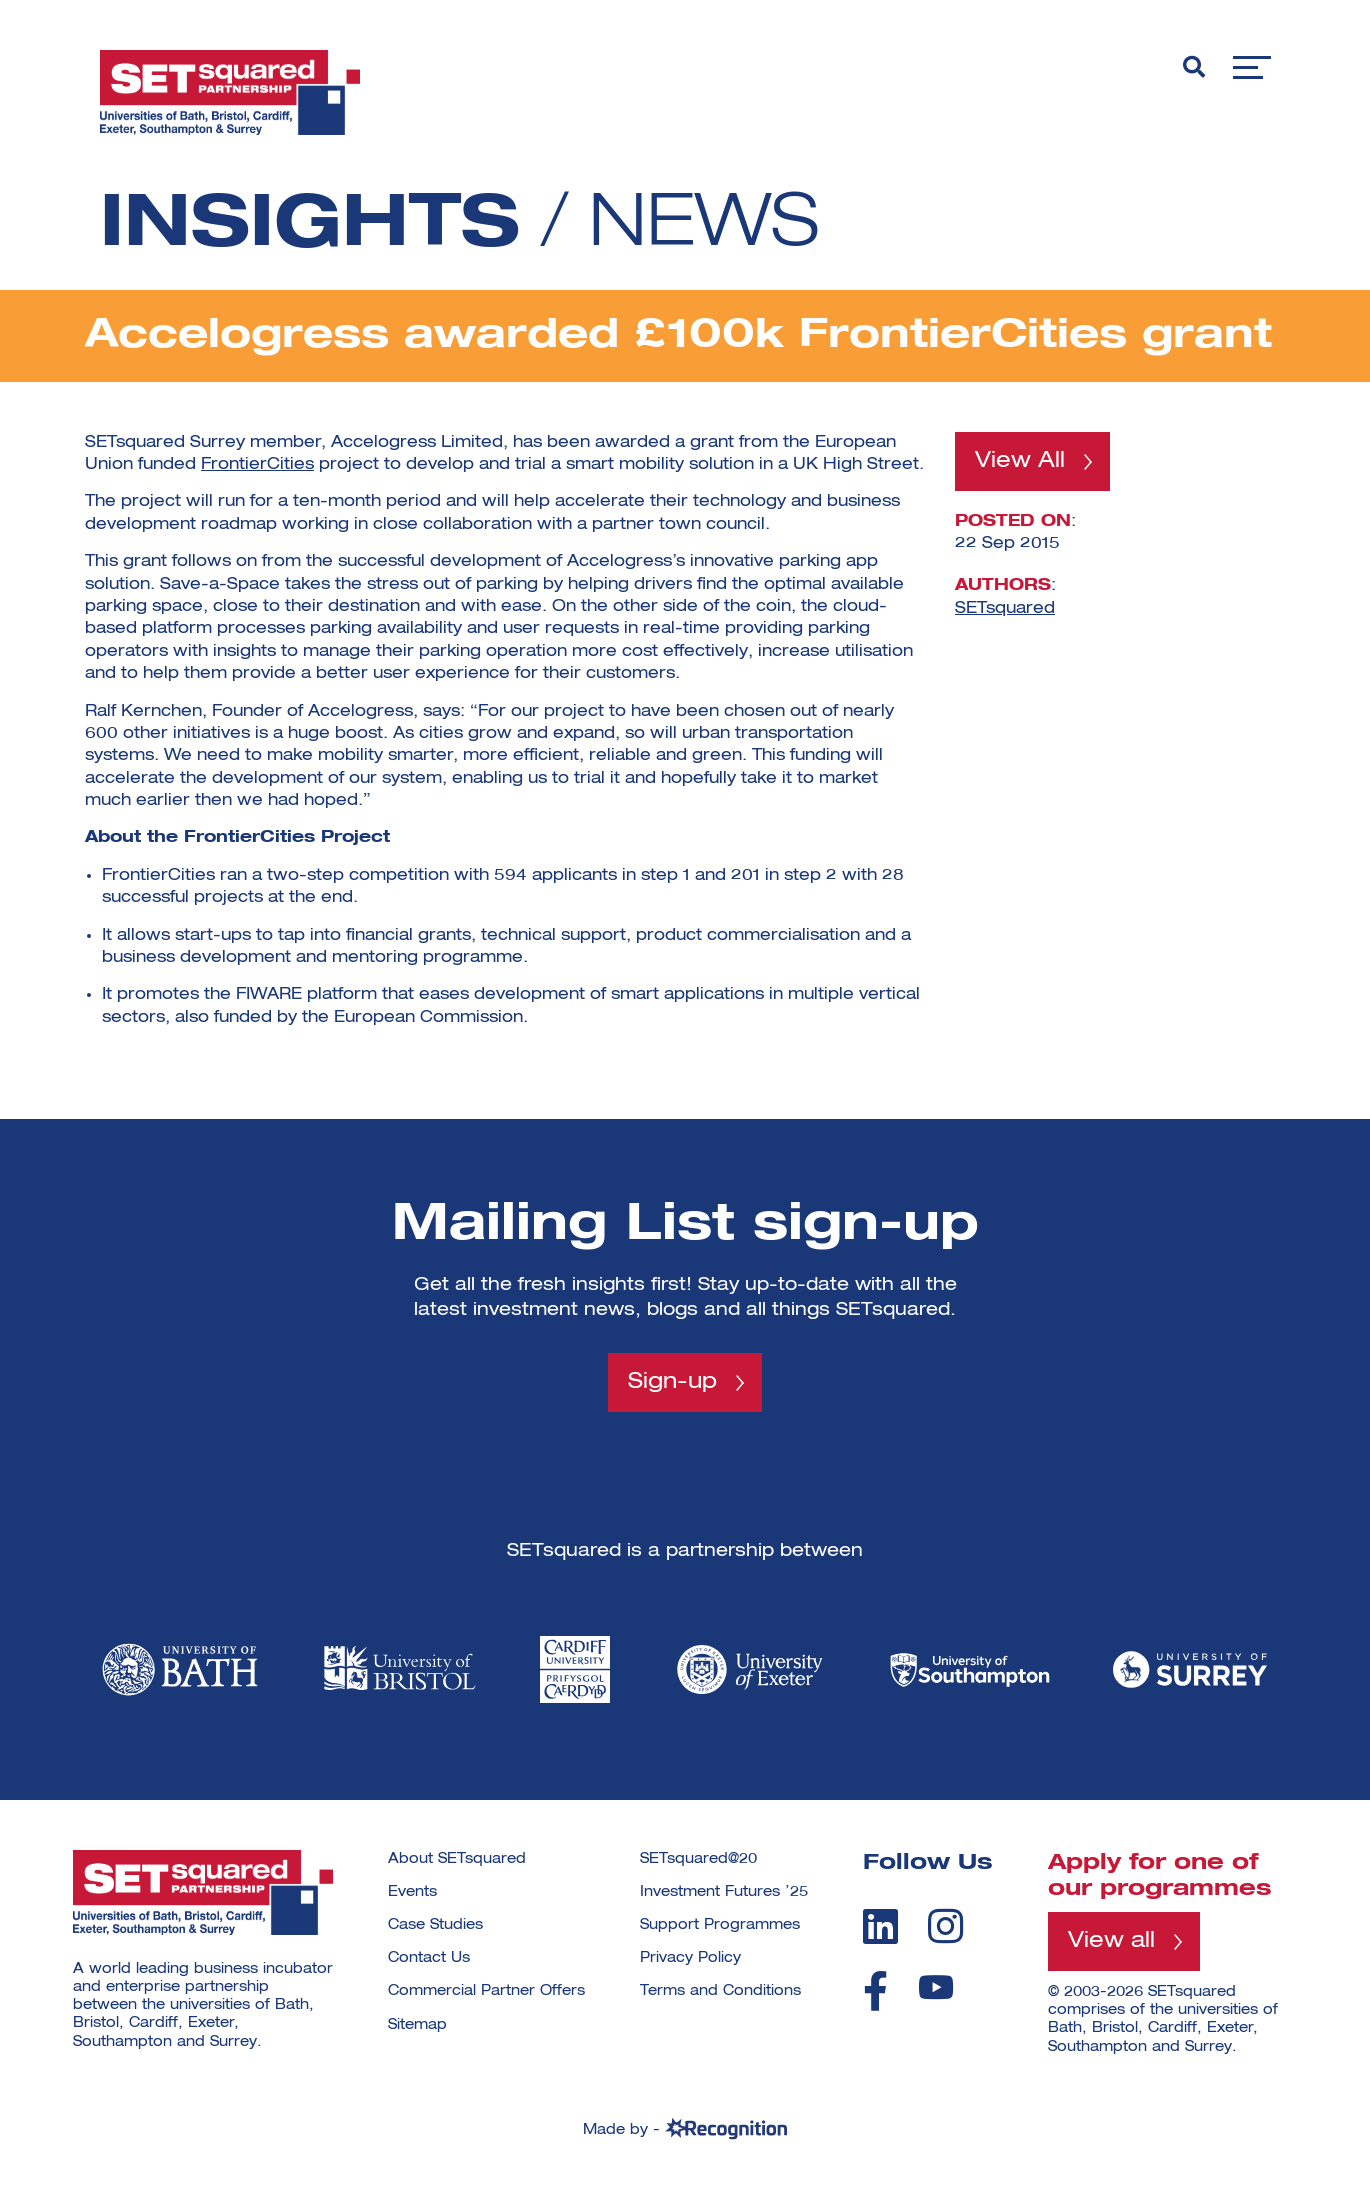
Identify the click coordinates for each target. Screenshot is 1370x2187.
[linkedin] (880, 1926)
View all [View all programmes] (1111, 1941)
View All (1020, 461)
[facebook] (875, 1991)
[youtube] (936, 1987)
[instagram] (945, 1926)
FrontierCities (257, 465)
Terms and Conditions (720, 1991)
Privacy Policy (690, 1958)
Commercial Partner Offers (486, 1991)
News (704, 226)
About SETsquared (457, 1859)
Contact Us (429, 1958)
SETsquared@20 (698, 1859)
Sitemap (417, 2025)
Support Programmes (720, 1925)
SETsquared (1005, 608)
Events (412, 1892)
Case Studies (435, 1925)
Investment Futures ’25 (724, 1892)
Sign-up (672, 1382)
